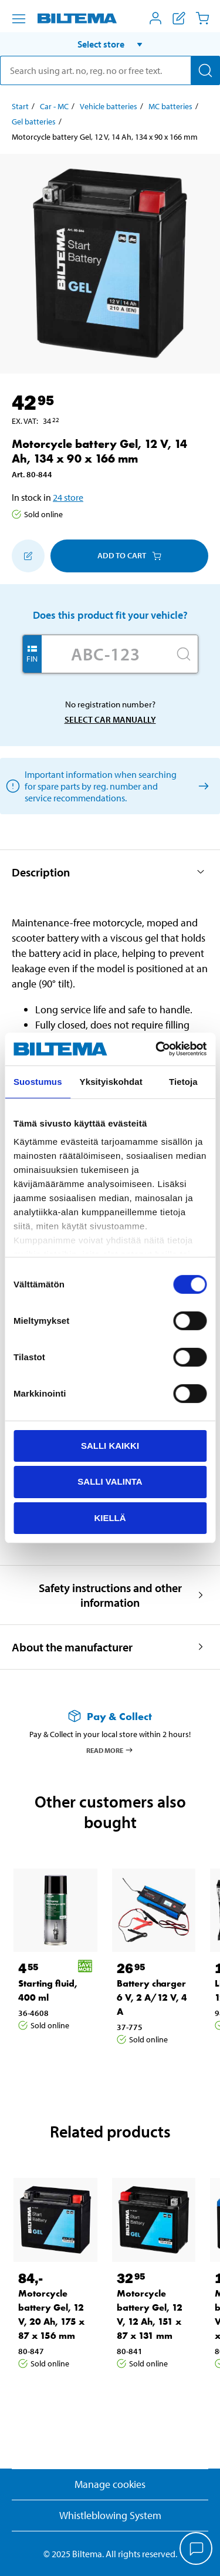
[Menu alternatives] (19, 18)
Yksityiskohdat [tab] (111, 1081)
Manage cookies (110, 2484)
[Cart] (202, 18)
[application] (196, 2549)
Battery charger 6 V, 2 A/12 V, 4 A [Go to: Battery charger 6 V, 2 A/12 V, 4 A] (152, 1997)
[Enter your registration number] (106, 654)
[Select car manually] (201, 786)
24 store (68, 497)
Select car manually (110, 719)
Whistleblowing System (110, 2515)
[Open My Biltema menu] (155, 18)
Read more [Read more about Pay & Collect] (110, 1750)
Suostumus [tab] (37, 1081)
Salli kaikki (110, 1445)
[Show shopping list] (179, 18)
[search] (110, 70)
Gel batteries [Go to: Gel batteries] (34, 121)
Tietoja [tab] (183, 1081)
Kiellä (110, 1518)
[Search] (205, 70)
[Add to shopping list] (28, 556)
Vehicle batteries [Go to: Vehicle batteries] (108, 106)
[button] (110, 44)
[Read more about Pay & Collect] (110, 1716)
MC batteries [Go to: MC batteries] (170, 106)
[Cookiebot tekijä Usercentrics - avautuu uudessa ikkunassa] (157, 1049)
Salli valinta (109, 1481)
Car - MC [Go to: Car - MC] (54, 106)
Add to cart (129, 555)
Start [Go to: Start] (20, 106)
